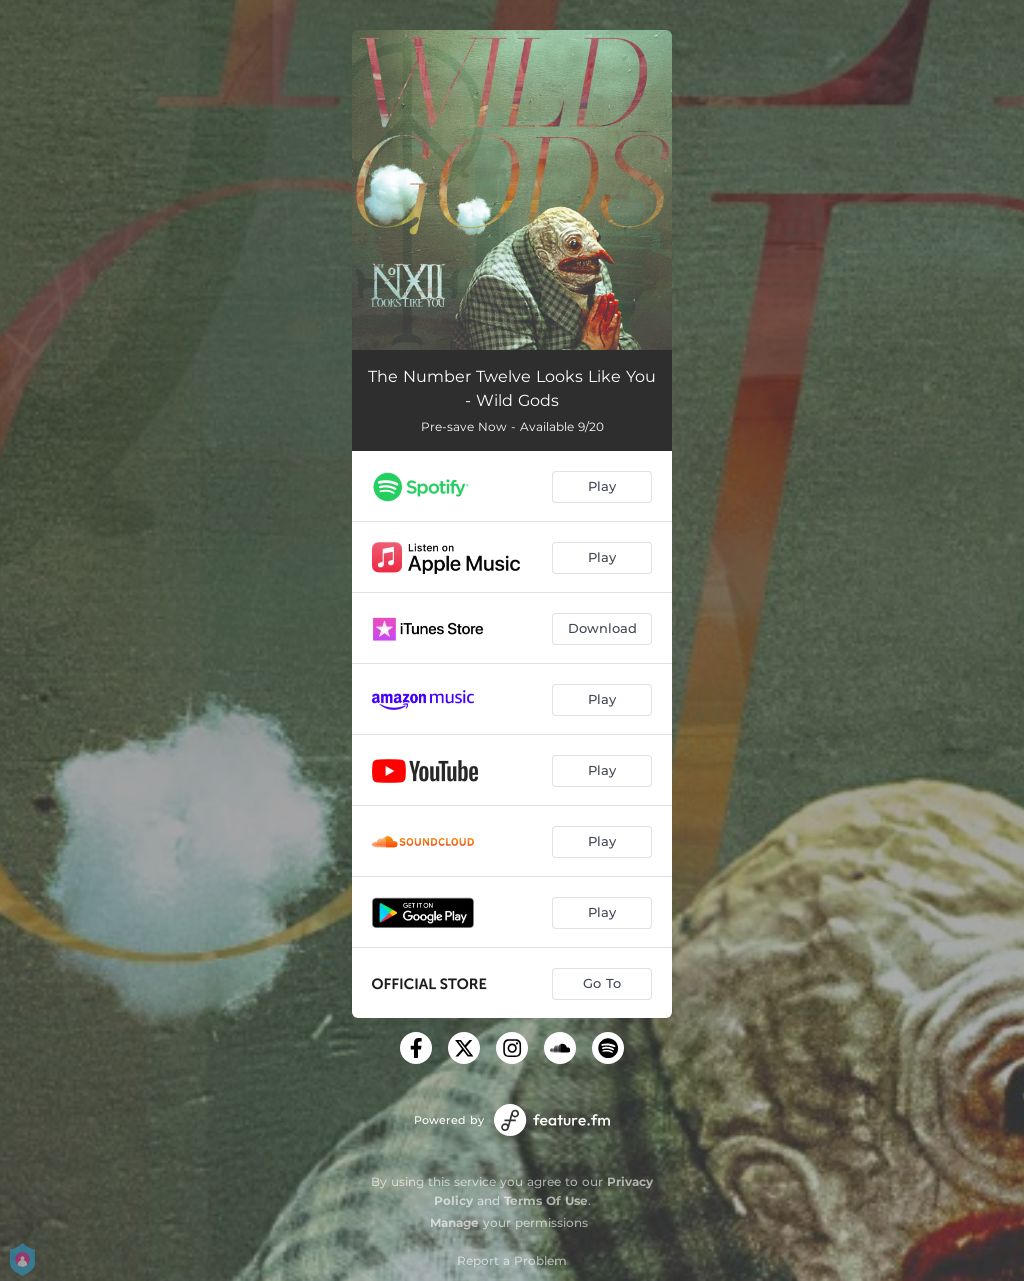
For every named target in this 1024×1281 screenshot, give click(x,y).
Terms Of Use (546, 1200)
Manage (454, 1222)
